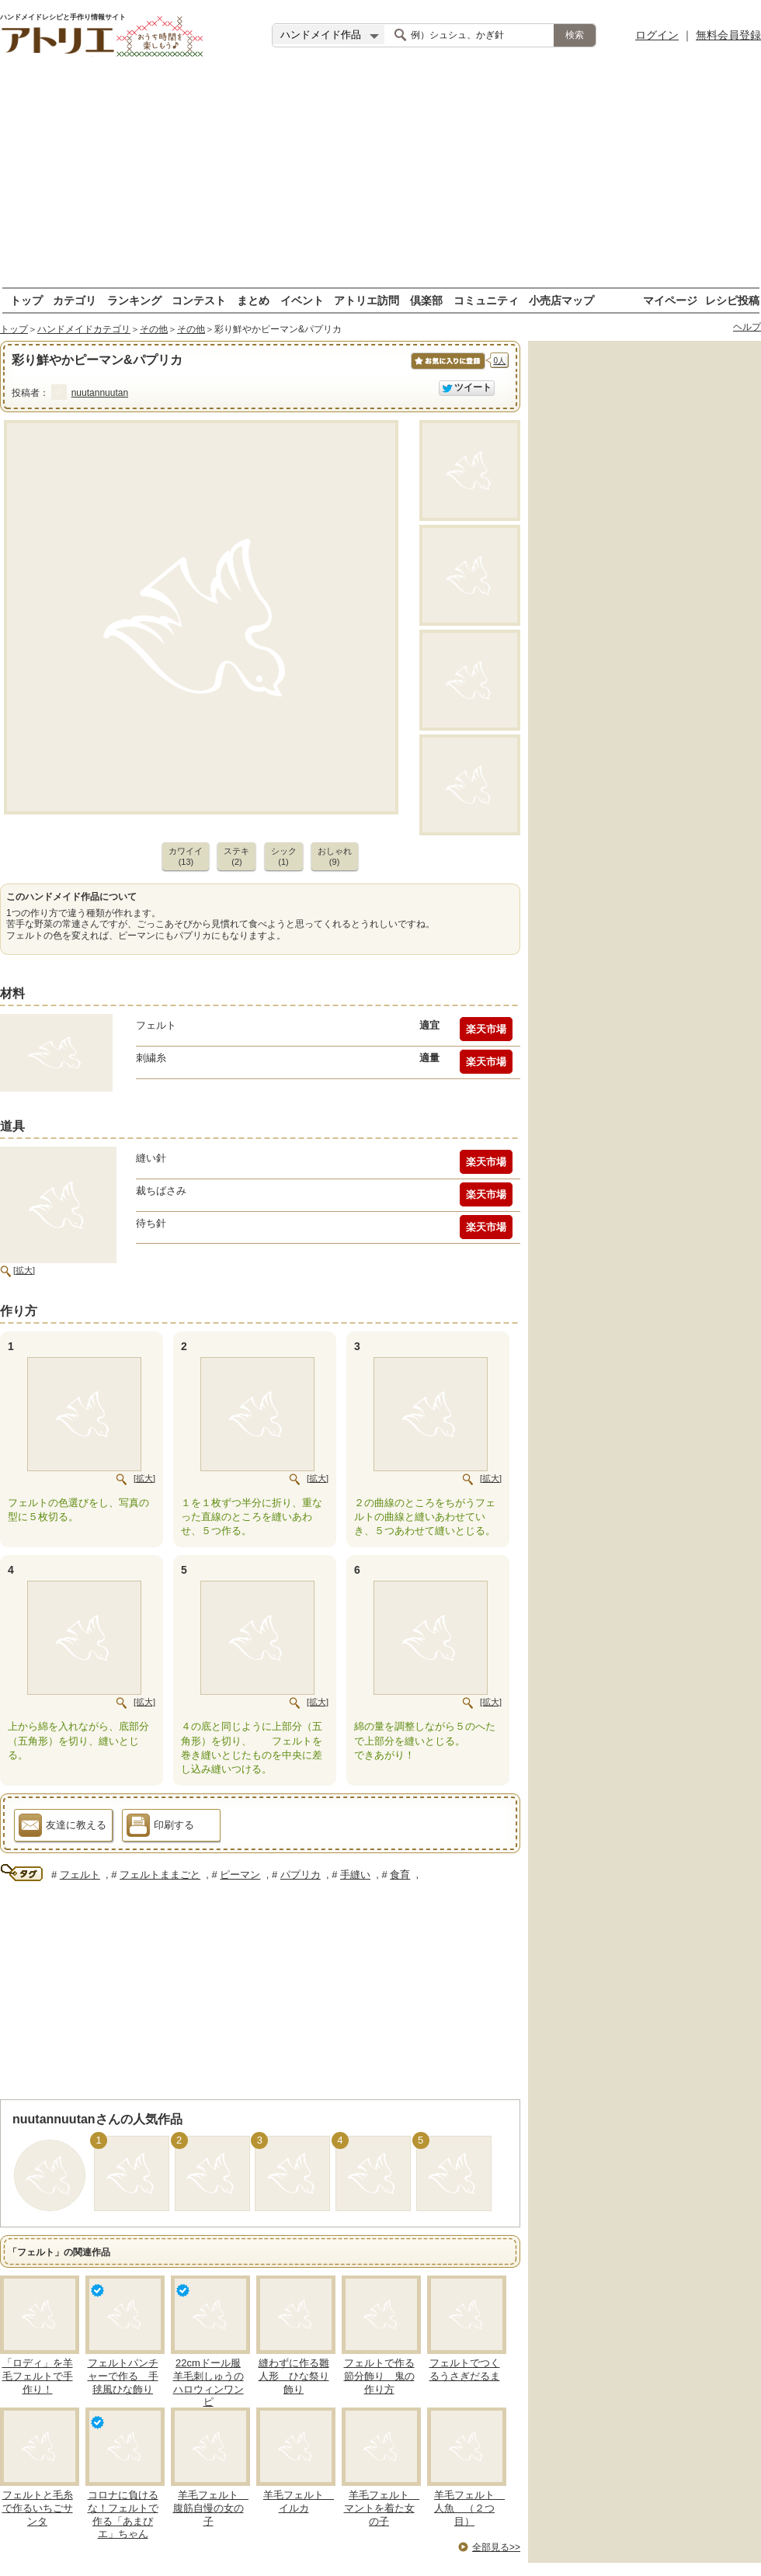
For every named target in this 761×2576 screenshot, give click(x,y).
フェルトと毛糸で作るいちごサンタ (37, 2508)
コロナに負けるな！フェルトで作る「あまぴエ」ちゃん (123, 2514)
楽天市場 (486, 1029)
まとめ (253, 300)
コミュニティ (486, 300)
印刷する (160, 1828)
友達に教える (62, 1828)
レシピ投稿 (732, 300)
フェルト (80, 1874)
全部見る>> (496, 2547)
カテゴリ (74, 300)
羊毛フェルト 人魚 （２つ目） (469, 2508)
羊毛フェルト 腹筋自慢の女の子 (211, 2508)
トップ (26, 300)
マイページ (670, 300)
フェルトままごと (160, 1874)
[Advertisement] (380, 178)
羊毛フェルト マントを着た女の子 (382, 2508)
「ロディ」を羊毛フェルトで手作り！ (37, 2376)
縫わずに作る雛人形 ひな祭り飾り (294, 2376)
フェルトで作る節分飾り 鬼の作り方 (379, 2376)
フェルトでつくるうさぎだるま (464, 2369)
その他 (154, 329)
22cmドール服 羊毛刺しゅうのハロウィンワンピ (208, 2382)
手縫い (355, 1874)
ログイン (657, 35)
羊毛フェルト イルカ (298, 2501)
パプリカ (300, 1874)
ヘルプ (747, 326)
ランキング (134, 300)
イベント (302, 300)
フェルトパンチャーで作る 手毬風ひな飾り (123, 2376)
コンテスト (199, 300)
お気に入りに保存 (447, 369)
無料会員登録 (728, 35)
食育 (400, 1874)
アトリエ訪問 (366, 300)
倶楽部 (426, 300)
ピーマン (240, 1874)
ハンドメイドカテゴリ (83, 329)
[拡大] (24, 1270)
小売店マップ (561, 300)
